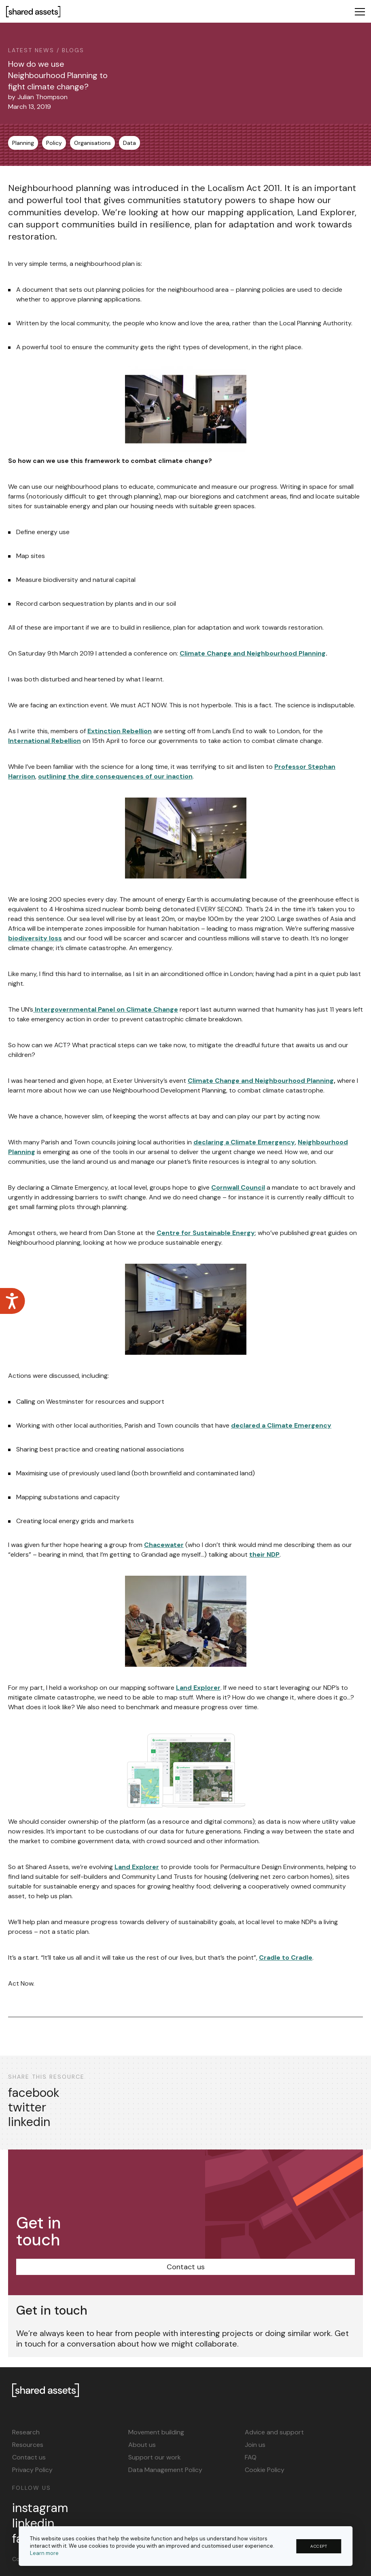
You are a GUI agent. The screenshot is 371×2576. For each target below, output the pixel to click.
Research (26, 2432)
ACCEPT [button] (318, 2546)
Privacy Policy (32, 2470)
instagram (40, 2508)
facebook (33, 2093)
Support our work (154, 2457)
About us (142, 2444)
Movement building (156, 2432)
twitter (27, 2107)
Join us (255, 2444)
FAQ (251, 2457)
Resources (27, 2444)
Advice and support (274, 2432)
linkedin (29, 2122)
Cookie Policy (264, 2470)
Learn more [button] (44, 2553)
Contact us (186, 2267)
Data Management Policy (165, 2470)
